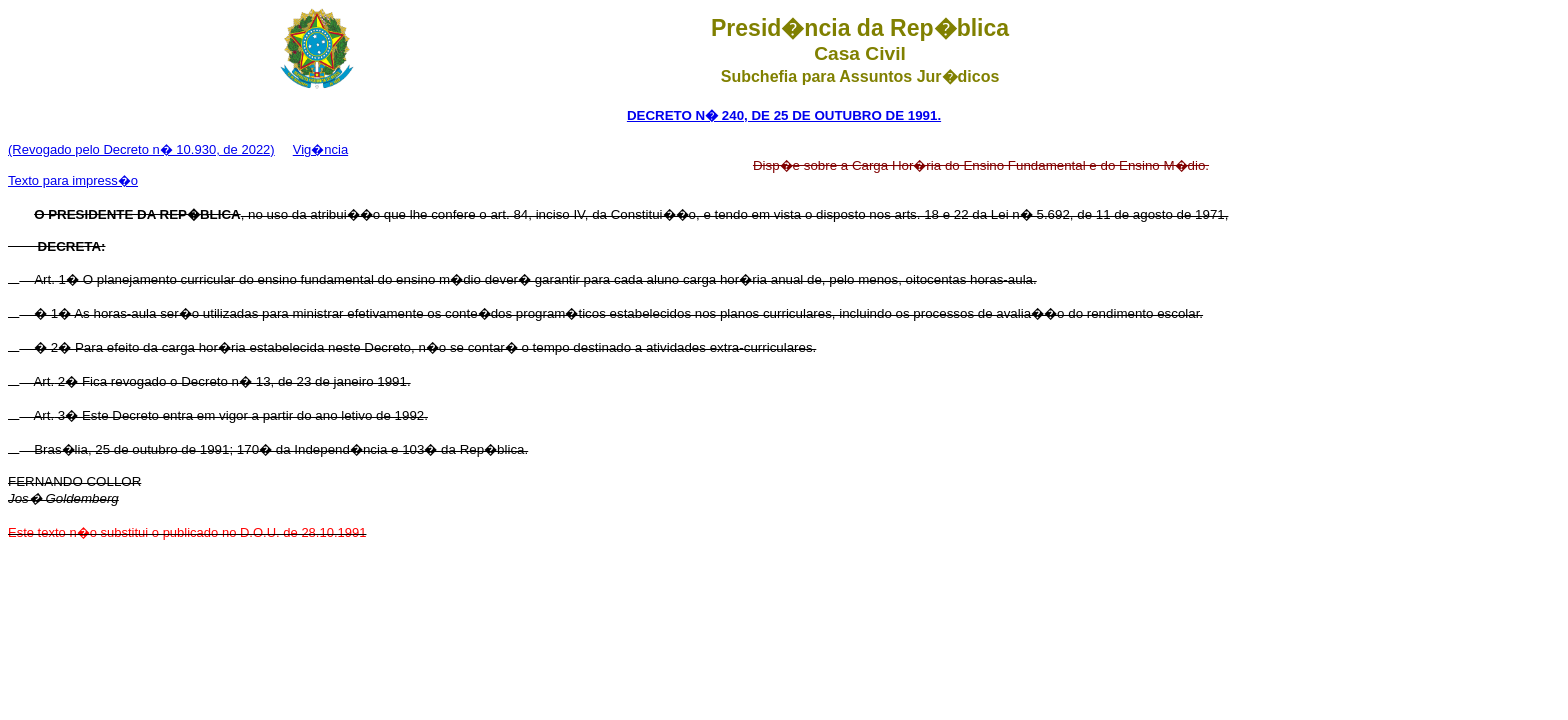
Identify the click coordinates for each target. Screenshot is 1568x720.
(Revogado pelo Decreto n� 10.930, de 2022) (141, 149)
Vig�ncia (320, 149)
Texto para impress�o (73, 180)
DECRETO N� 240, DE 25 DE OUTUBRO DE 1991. (784, 115)
